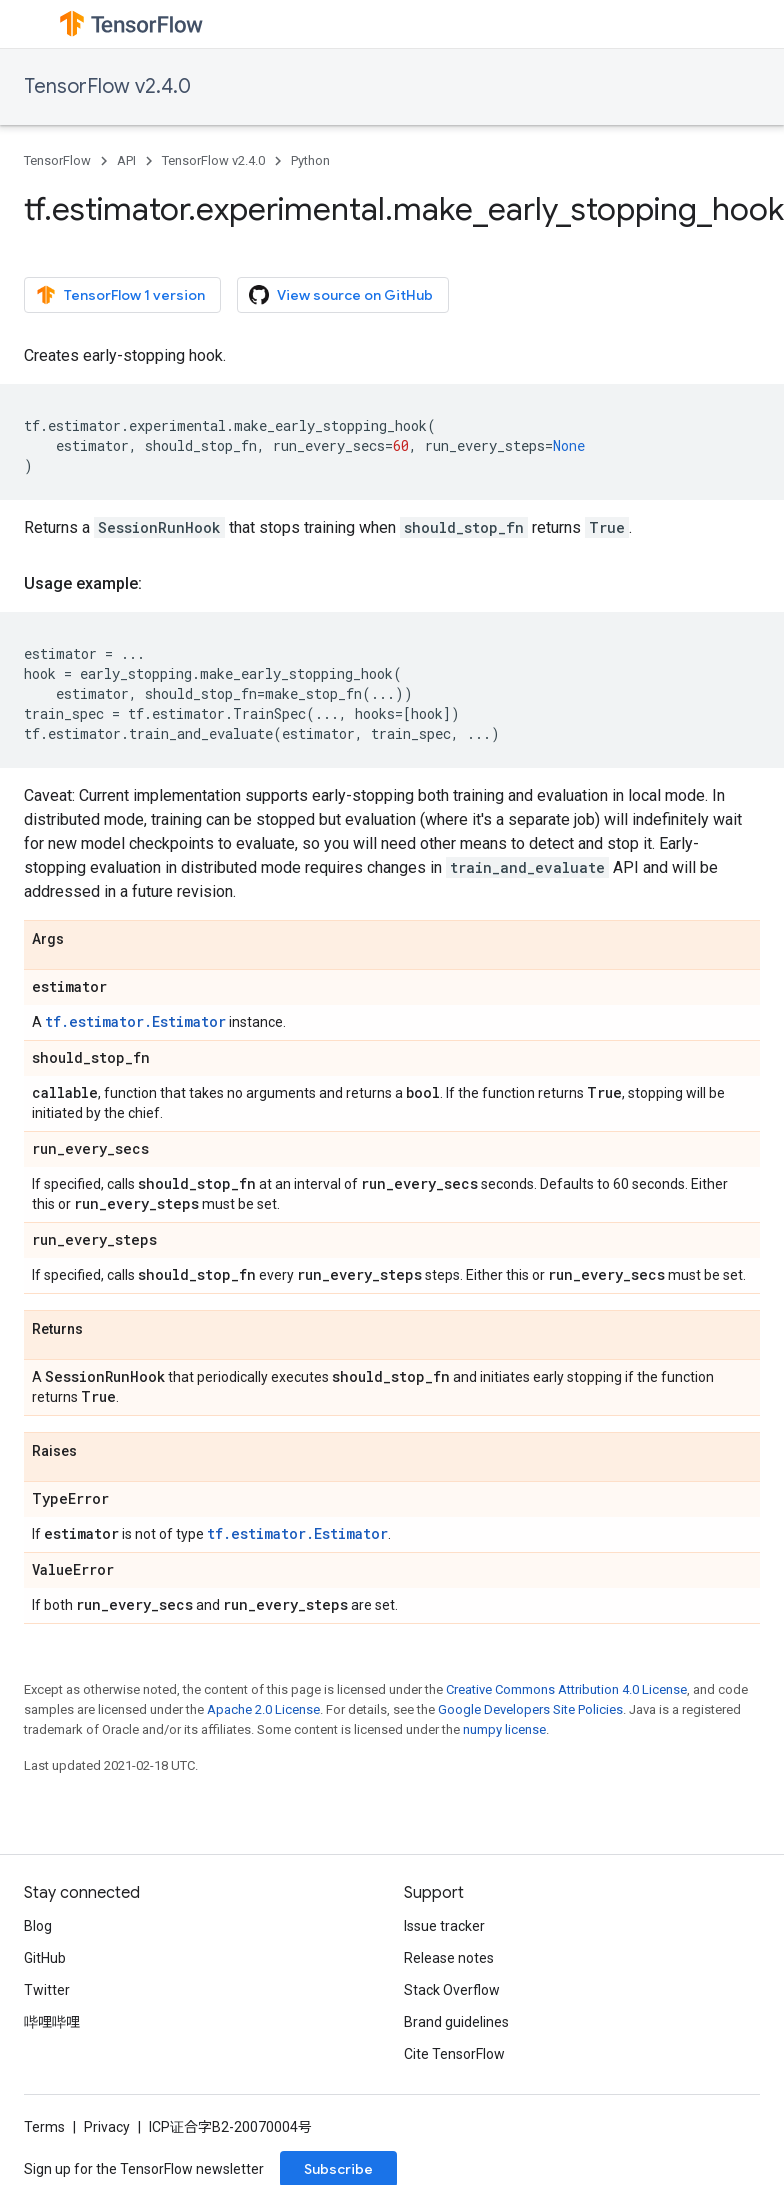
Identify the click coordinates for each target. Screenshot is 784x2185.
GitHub (45, 1958)
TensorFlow (57, 160)
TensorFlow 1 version (120, 295)
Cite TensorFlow (454, 2054)
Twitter (47, 1990)
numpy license (504, 1729)
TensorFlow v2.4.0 (107, 86)
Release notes (449, 1958)
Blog (38, 1926)
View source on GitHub (341, 295)
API (126, 160)
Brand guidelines (456, 2022)
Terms (44, 2127)
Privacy (107, 2127)
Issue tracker (444, 1926)
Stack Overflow (452, 1990)
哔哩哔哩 (52, 2022)
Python (310, 160)
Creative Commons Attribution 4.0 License (566, 1689)
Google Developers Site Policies (530, 1709)
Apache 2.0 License (263, 1709)
